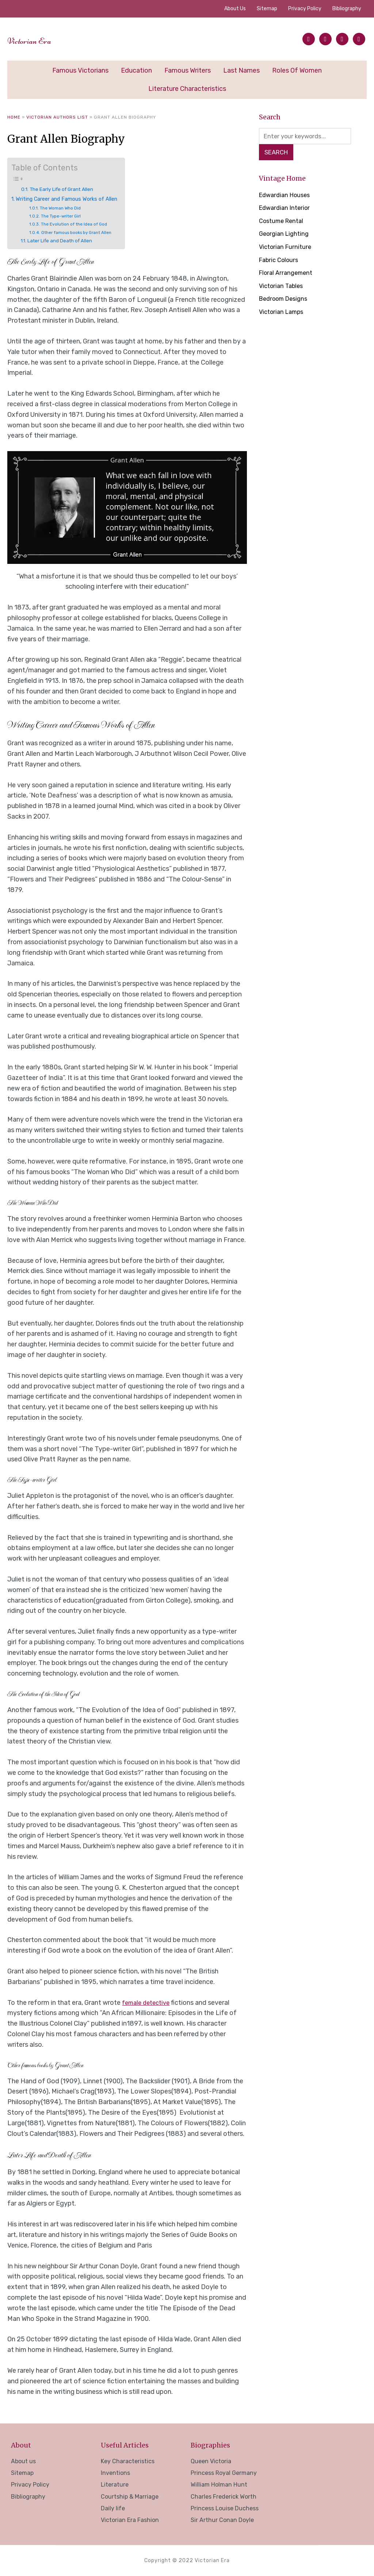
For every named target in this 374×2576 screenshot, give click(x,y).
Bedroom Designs (286, 300)
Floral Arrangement (288, 274)
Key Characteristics (127, 2461)
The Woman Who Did (63, 208)
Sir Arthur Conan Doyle (222, 2520)
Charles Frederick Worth (223, 2496)
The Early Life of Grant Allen (66, 189)
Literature (115, 2484)
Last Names (241, 70)
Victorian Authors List (57, 117)
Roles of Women (297, 70)
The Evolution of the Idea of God (78, 224)
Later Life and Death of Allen (64, 240)
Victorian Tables (283, 287)
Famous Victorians (80, 70)
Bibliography (346, 8)
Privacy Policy (304, 8)
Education (136, 70)
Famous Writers (187, 70)
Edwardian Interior (286, 209)
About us (235, 8)
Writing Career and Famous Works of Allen (75, 198)
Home (13, 117)
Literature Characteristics (187, 89)
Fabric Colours (280, 261)
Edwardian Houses (287, 196)
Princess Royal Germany (224, 2472)
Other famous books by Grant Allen (81, 232)
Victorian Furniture (287, 248)
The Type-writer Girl (64, 216)
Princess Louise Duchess (225, 2508)
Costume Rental (283, 222)
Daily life (113, 2508)
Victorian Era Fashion (130, 2520)
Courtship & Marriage (130, 2496)
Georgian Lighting (286, 235)
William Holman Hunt (219, 2484)
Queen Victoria (211, 2461)
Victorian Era (43, 39)
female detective (148, 2003)
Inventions (115, 2472)
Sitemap (267, 8)
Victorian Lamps (284, 313)
